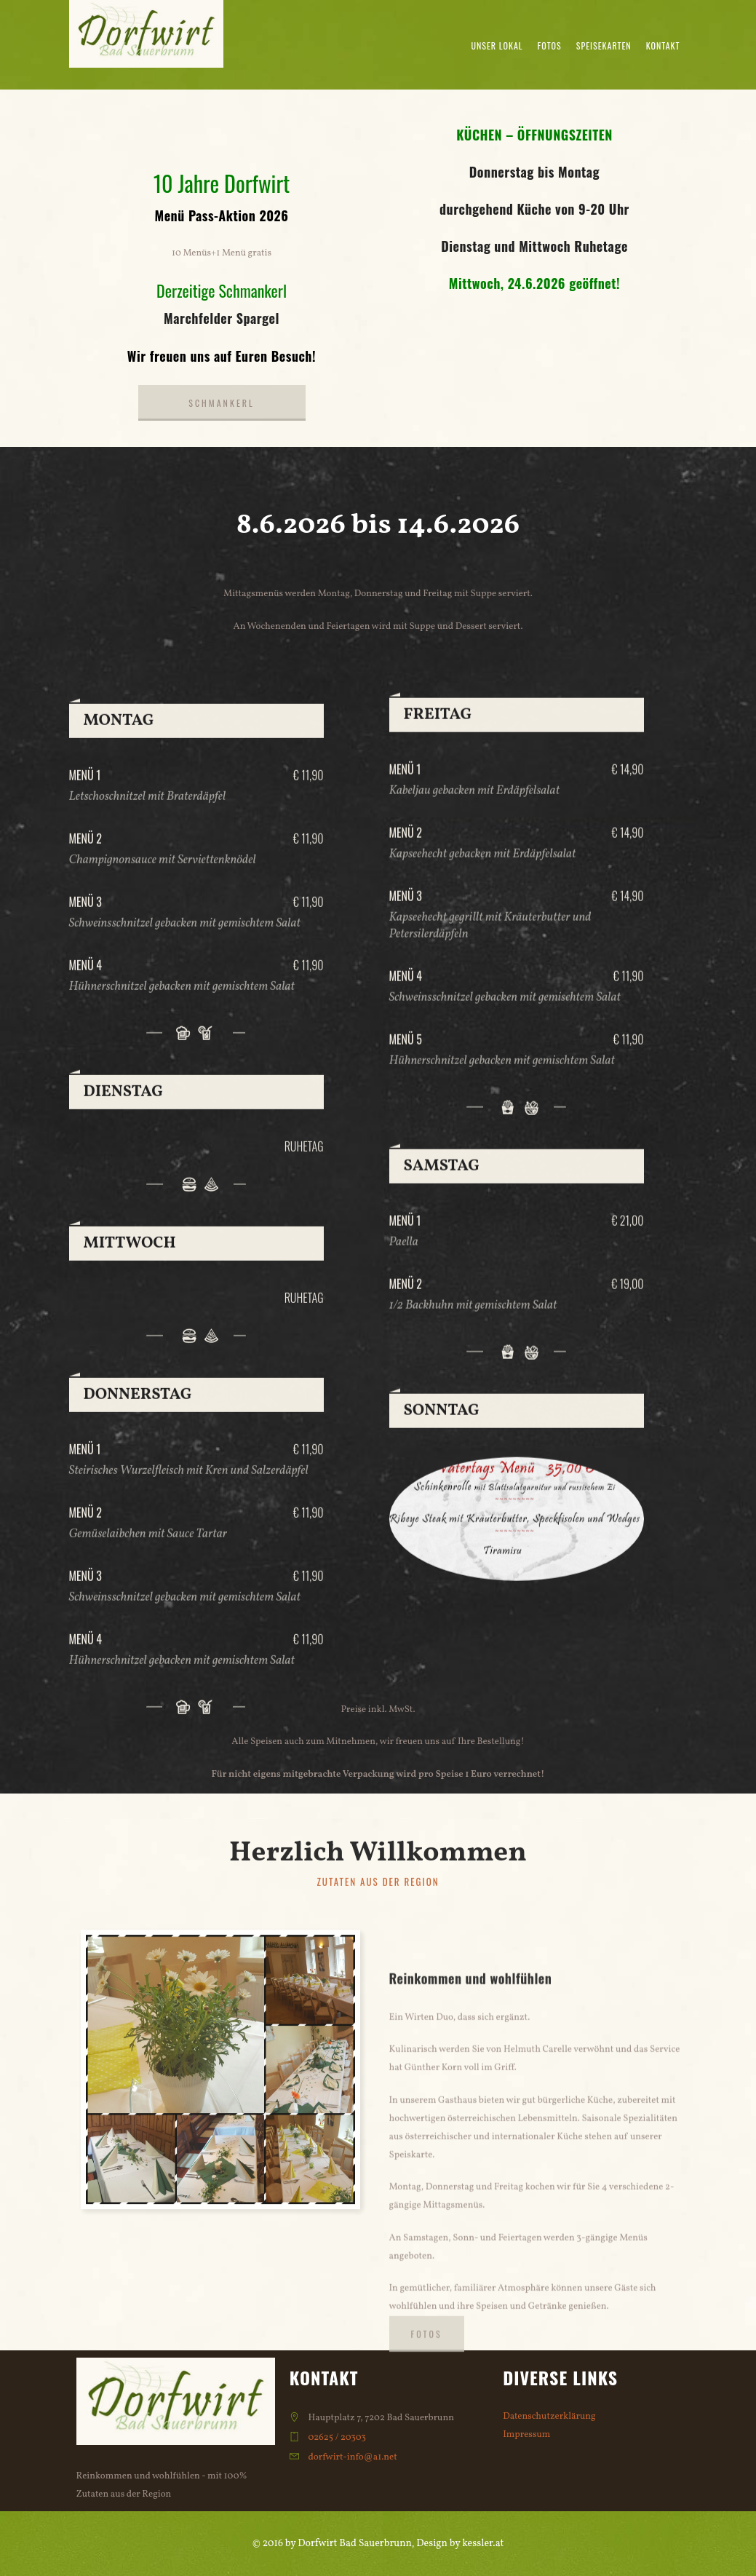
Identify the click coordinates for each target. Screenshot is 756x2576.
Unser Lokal (496, 45)
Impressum (526, 2434)
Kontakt (663, 45)
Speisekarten (604, 45)
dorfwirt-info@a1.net (352, 2457)
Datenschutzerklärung (549, 2416)
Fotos (550, 45)
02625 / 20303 (336, 2437)
